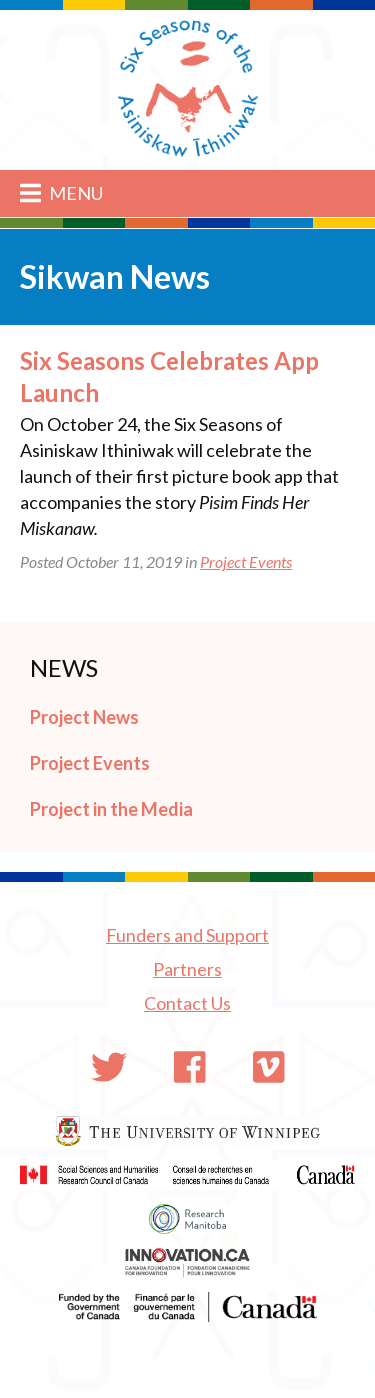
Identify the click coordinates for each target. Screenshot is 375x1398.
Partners (187, 969)
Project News (84, 717)
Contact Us (187, 1003)
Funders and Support (187, 935)
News (64, 667)
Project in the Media (111, 809)
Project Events (246, 561)
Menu (61, 193)
